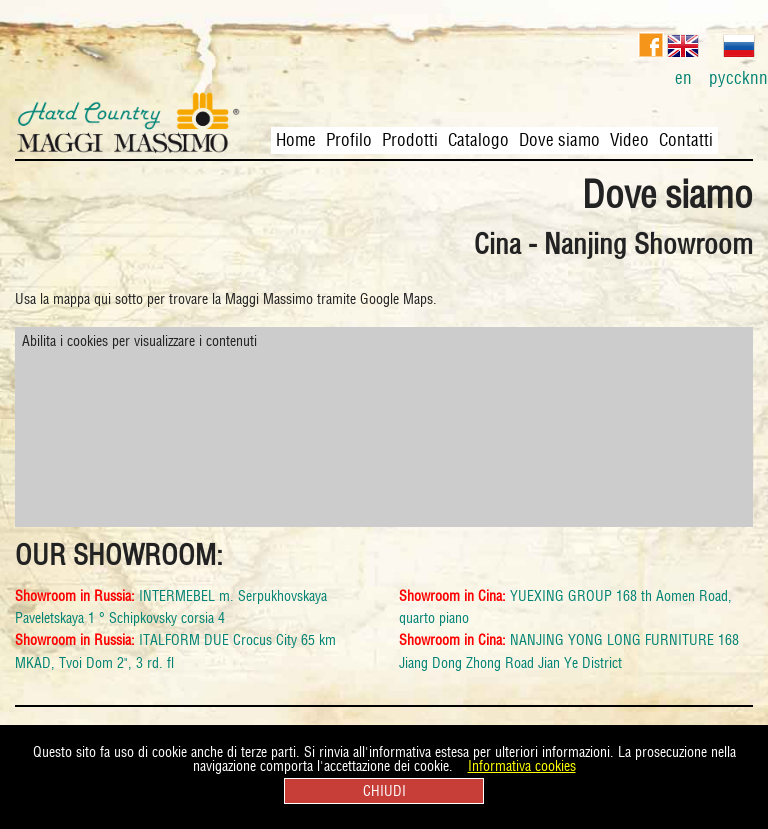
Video (629, 140)
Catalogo (478, 140)
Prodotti (410, 140)
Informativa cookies (522, 766)
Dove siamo (559, 140)
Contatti (686, 140)
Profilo (349, 140)
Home (296, 140)
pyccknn (738, 57)
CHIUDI (384, 791)
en (683, 57)
